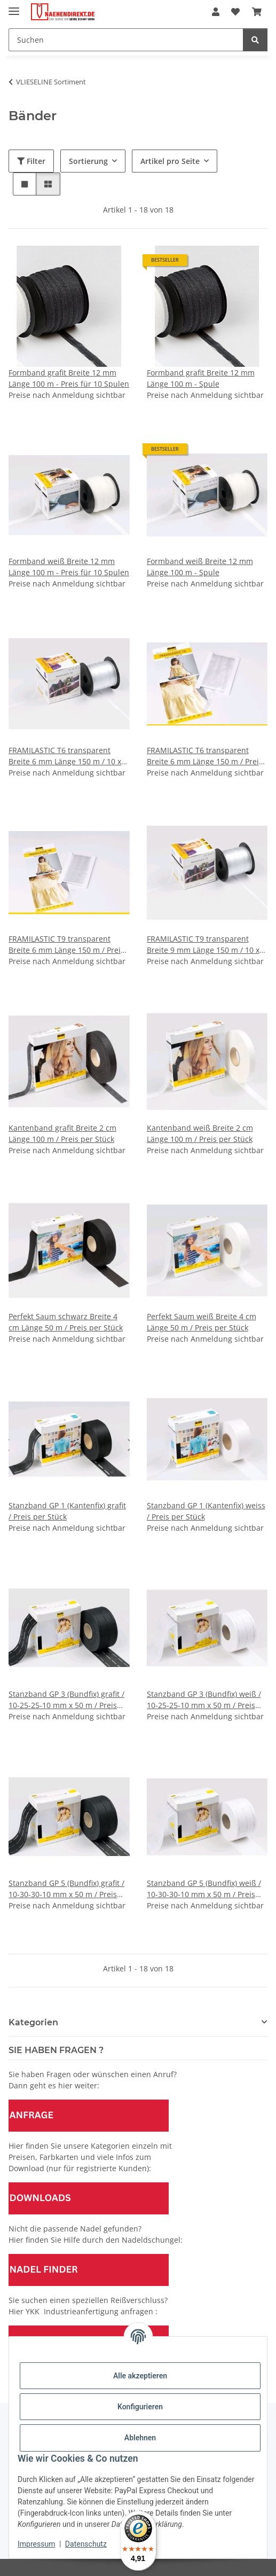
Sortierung (88, 161)
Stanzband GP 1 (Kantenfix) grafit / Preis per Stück (67, 1511)
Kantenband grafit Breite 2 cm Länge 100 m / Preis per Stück (62, 1133)
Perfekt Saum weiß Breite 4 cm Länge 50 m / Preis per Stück (201, 1322)
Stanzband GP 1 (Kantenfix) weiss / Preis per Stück (206, 1511)
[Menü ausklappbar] (14, 6)
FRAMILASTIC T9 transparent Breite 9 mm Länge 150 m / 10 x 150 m (203, 945)
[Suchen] (126, 39)
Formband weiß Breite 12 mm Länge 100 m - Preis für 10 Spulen (69, 566)
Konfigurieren (140, 2406)
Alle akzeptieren (140, 2375)
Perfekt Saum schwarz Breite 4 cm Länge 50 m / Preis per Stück (66, 1322)
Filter (31, 161)
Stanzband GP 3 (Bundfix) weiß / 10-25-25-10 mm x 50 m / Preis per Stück (204, 1700)
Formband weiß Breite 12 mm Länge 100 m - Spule (200, 566)
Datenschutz (86, 2544)
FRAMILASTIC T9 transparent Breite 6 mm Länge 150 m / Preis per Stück (66, 945)
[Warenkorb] (256, 11)
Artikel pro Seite (170, 161)
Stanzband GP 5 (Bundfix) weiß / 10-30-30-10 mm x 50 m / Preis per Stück (204, 1889)
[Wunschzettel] (235, 11)
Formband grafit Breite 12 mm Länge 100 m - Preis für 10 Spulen (69, 378)
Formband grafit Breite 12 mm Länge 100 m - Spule (201, 378)
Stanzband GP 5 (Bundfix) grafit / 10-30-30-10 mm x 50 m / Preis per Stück (66, 1889)
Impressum (36, 2544)
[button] (215, 11)
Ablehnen (140, 2437)
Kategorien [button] (33, 2022)
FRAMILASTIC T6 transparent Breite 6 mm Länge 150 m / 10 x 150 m (65, 756)
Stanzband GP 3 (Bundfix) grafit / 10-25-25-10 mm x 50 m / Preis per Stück (66, 1700)
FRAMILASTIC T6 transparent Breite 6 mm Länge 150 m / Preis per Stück (205, 756)
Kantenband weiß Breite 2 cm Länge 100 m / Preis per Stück (200, 1133)
